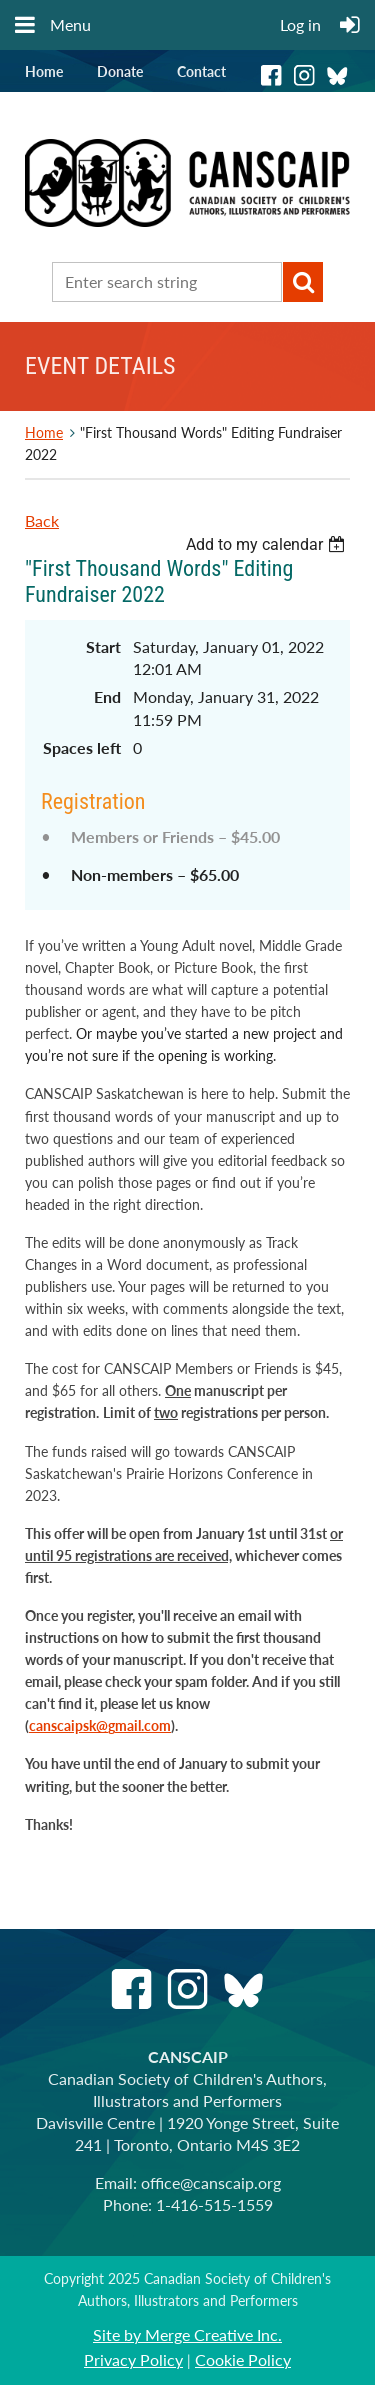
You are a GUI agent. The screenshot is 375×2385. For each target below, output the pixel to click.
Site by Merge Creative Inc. (187, 2334)
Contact (201, 71)
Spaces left (82, 747)
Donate (120, 71)
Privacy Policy (133, 2359)
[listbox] (268, 544)
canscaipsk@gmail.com (100, 1725)
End (107, 696)
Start (103, 646)
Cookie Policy (243, 2359)
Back (42, 520)
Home (44, 71)
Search (303, 282)
